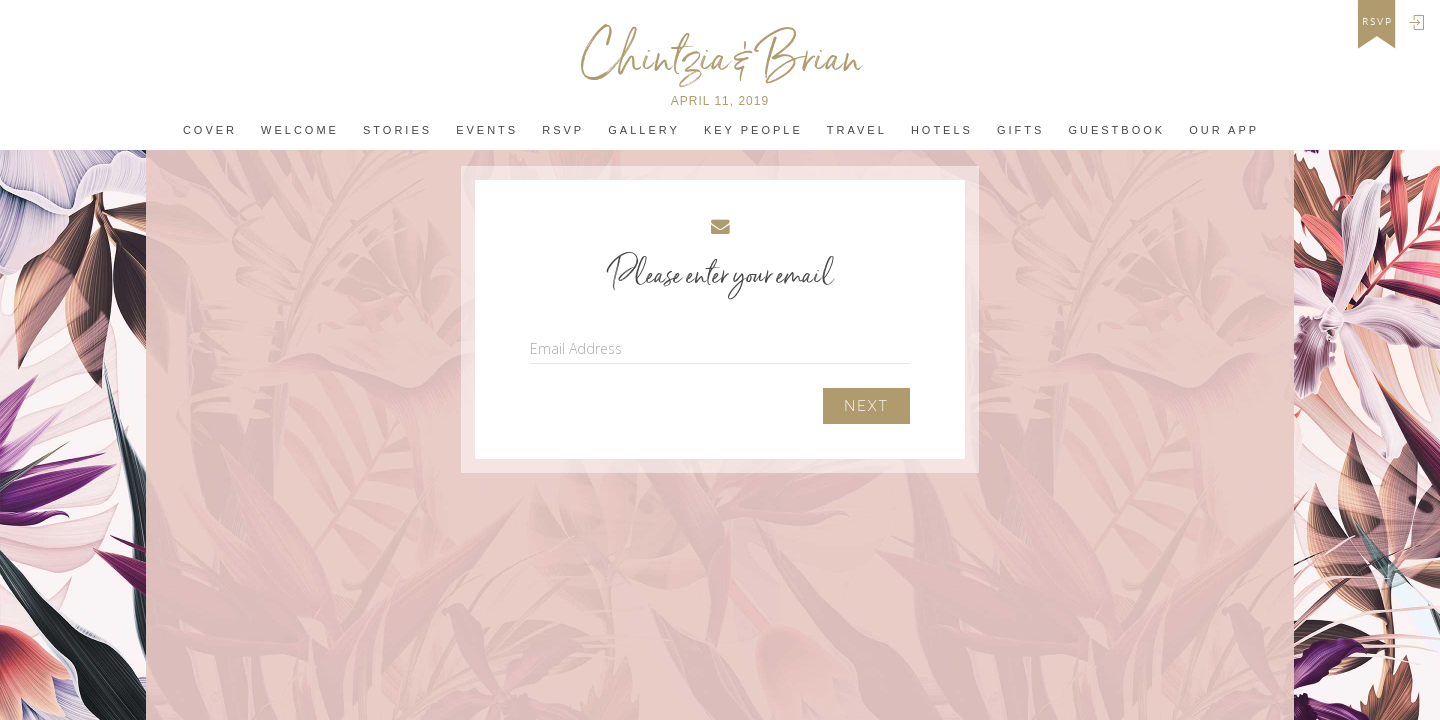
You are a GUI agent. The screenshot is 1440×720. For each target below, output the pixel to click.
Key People (753, 130)
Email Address (576, 348)
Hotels (942, 130)
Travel (857, 130)
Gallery (644, 130)
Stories (397, 130)
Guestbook (1116, 130)
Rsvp (563, 130)
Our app (1224, 130)
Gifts (1020, 130)
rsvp (1377, 22)
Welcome (300, 130)
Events (487, 130)
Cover (210, 130)
